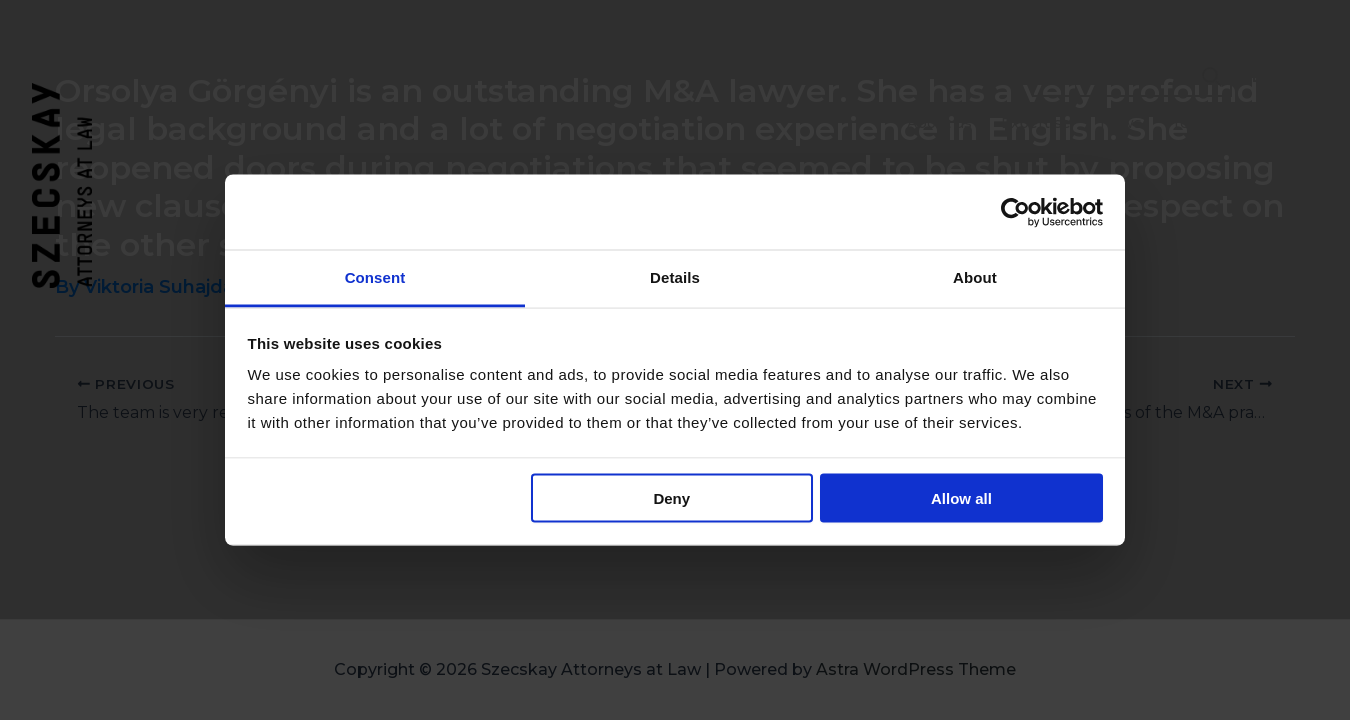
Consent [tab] (375, 277)
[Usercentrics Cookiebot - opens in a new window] (1015, 212)
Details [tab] (675, 277)
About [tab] (975, 277)
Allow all (961, 497)
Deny (671, 497)
